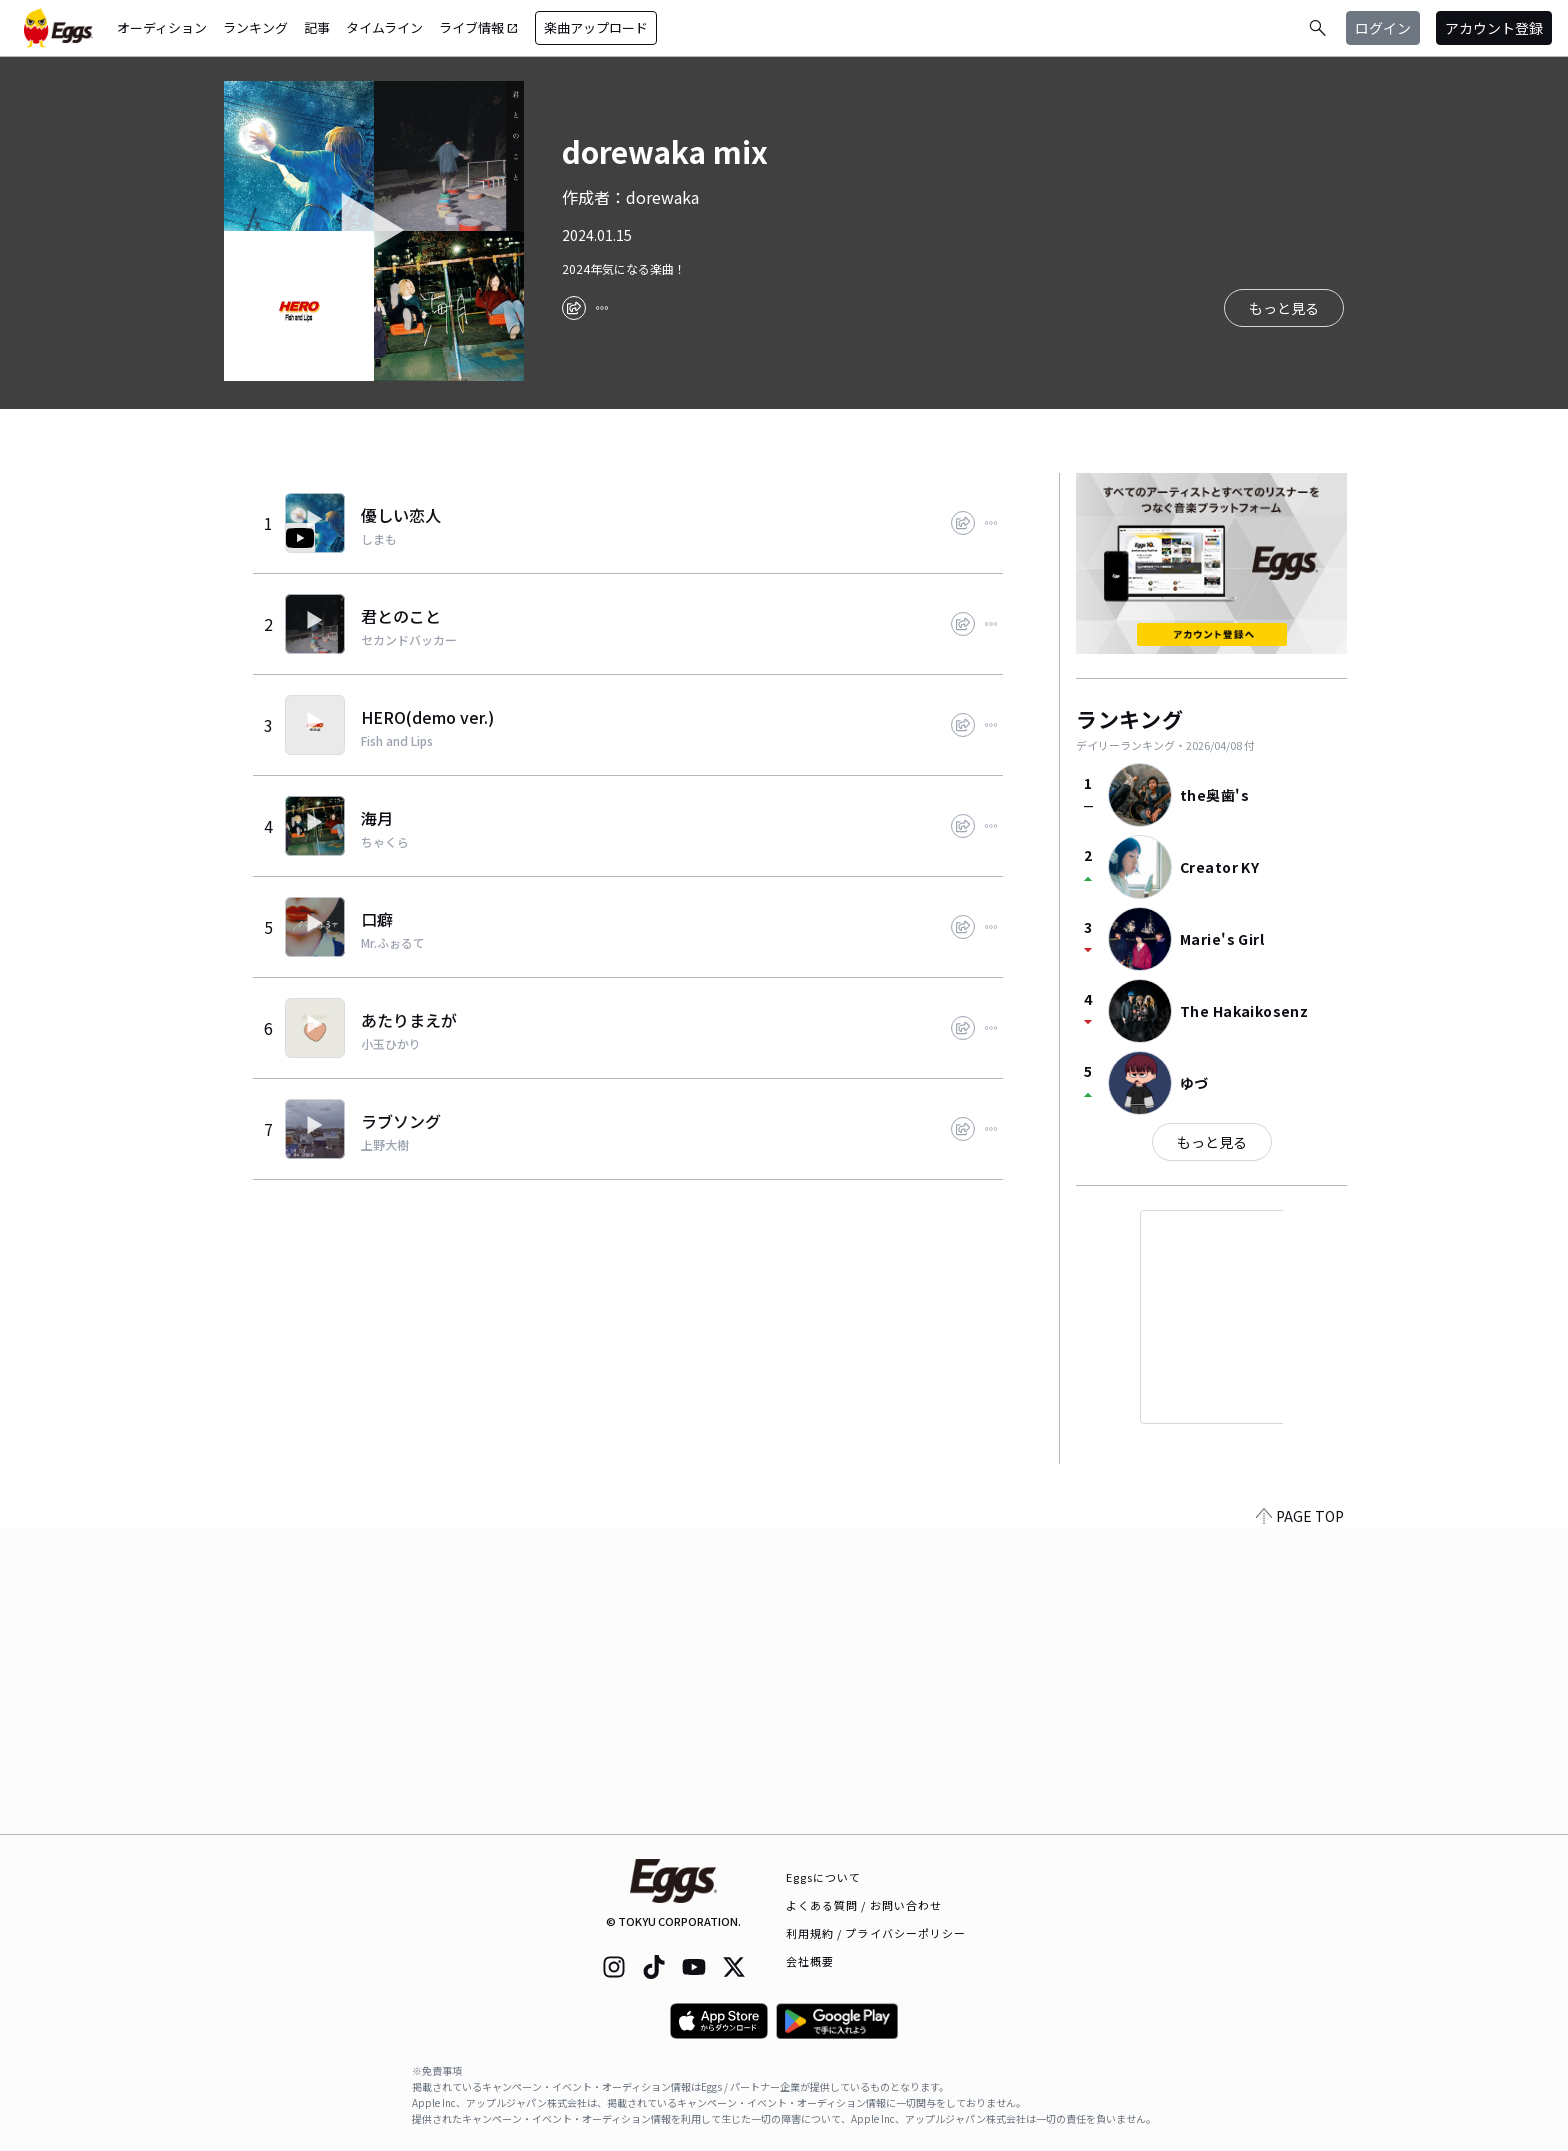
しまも (379, 539)
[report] (602, 308)
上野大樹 (385, 1145)
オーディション (162, 27)
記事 (317, 27)
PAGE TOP (1300, 1822)
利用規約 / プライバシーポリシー (876, 1933)
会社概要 (810, 1961)
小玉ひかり (391, 1044)
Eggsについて (824, 1877)
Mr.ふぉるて (393, 943)
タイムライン (384, 27)
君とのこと (401, 616)
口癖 (377, 919)
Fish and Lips (397, 741)
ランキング (255, 27)
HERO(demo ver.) (427, 717)
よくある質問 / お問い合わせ (864, 1905)
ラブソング (401, 1121)
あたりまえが (409, 1020)
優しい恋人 (401, 515)
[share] (574, 308)
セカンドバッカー (409, 640)
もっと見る (1212, 1142)
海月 (377, 818)
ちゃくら (385, 842)
